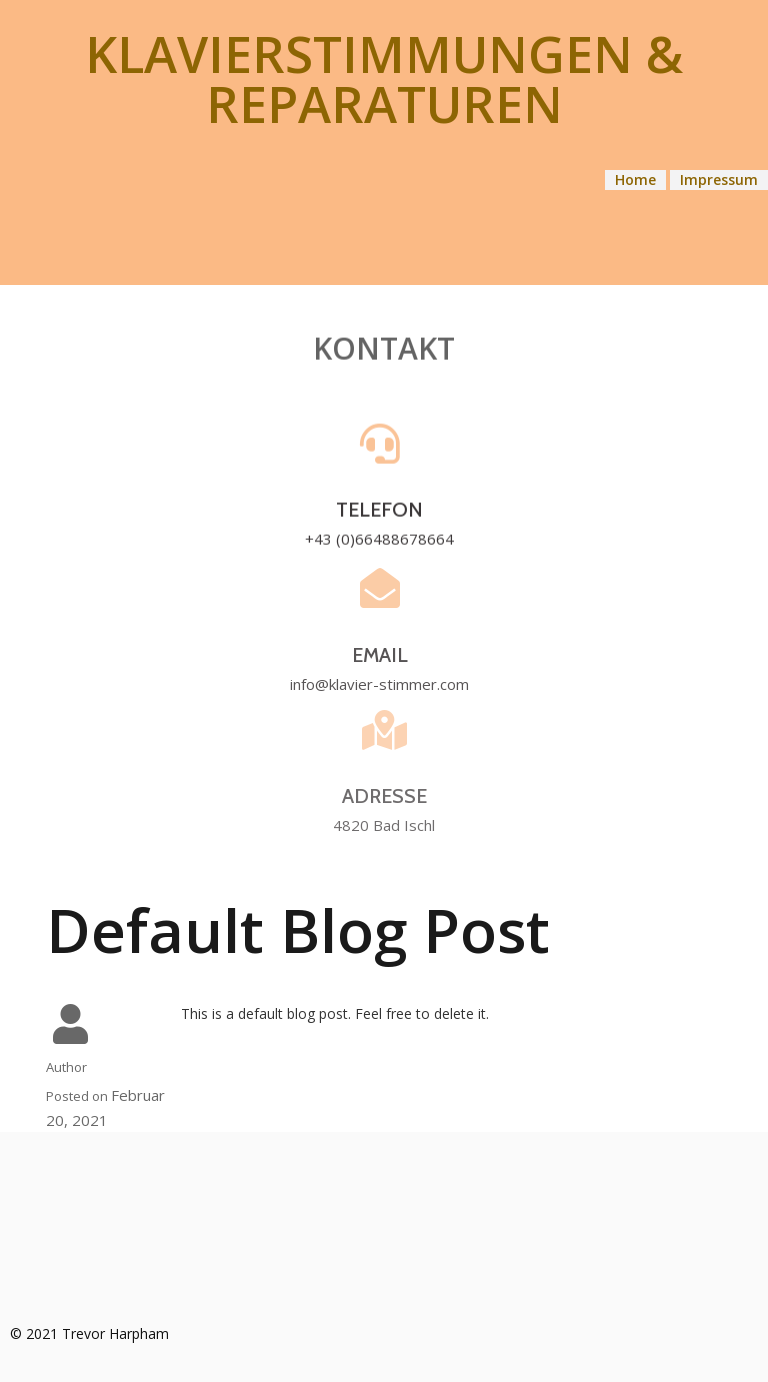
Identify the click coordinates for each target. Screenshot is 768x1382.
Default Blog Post (298, 930)
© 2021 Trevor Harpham (89, 1333)
